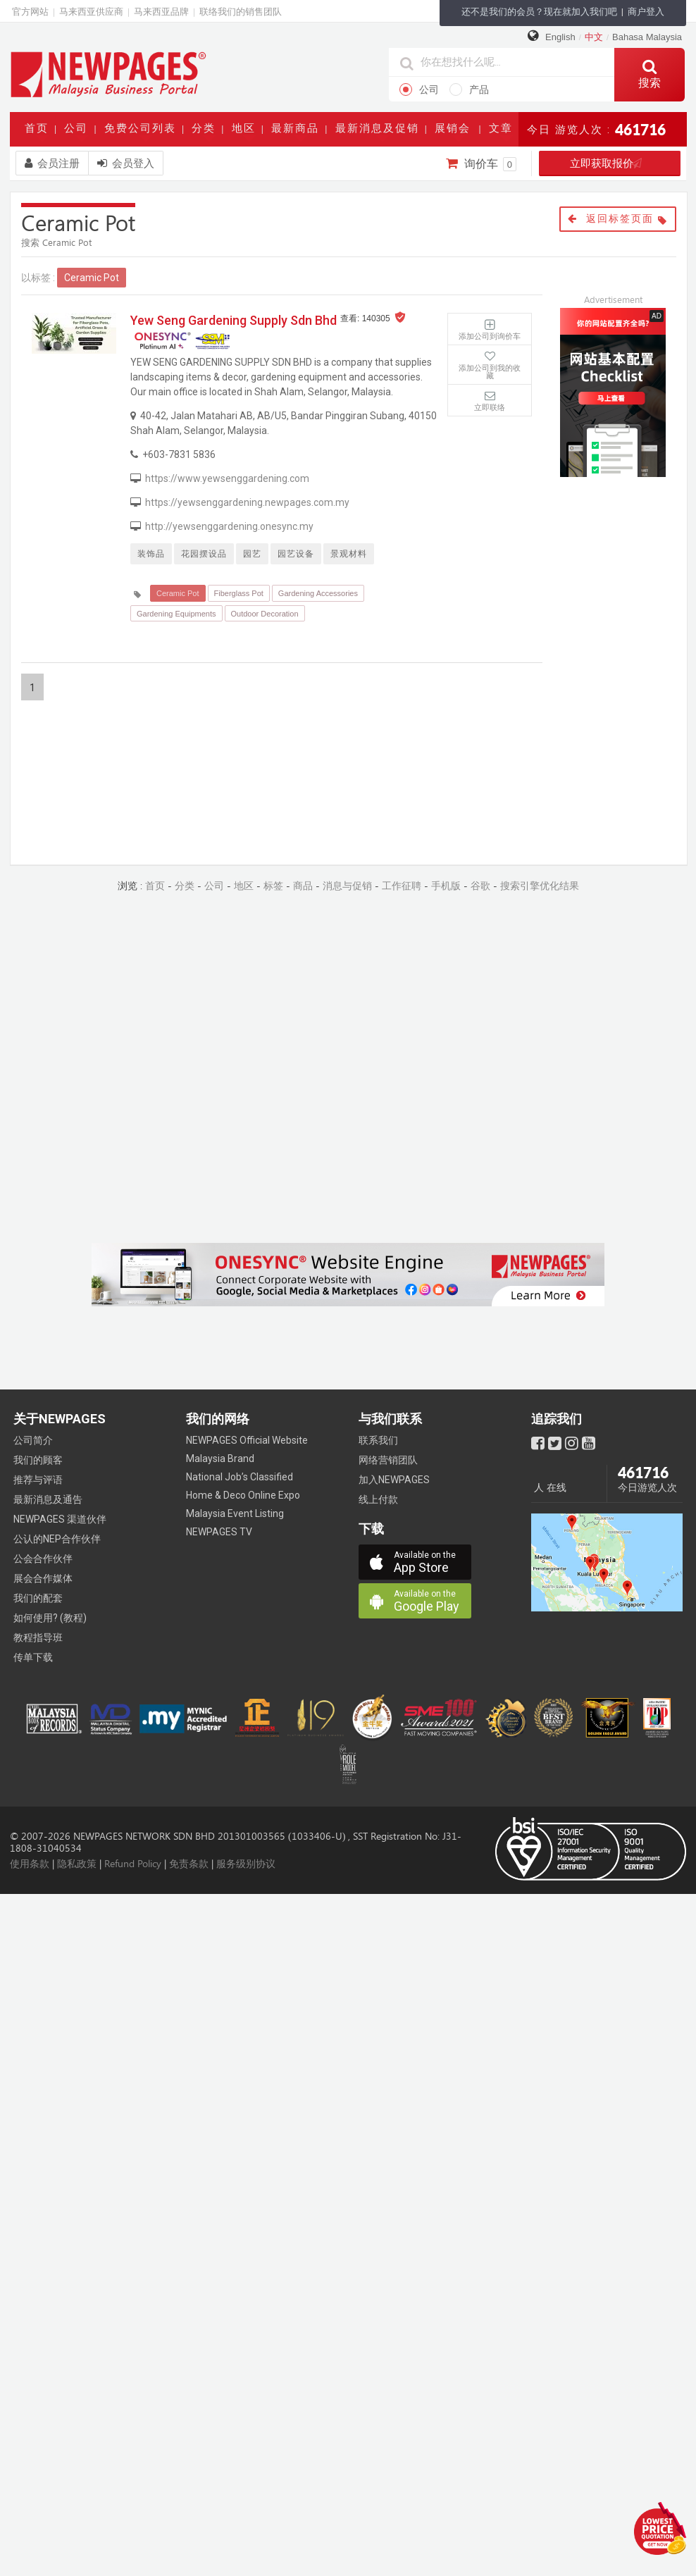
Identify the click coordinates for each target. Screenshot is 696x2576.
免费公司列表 (143, 132)
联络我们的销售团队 (240, 11)
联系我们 (378, 1440)
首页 (39, 132)
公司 (419, 89)
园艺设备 (296, 554)
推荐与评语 (38, 1479)
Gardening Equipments (176, 613)
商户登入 (646, 11)
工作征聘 (401, 886)
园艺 (252, 554)
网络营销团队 (388, 1460)
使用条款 (29, 1864)
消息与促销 (347, 886)
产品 (469, 89)
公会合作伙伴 (43, 1558)
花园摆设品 (204, 554)
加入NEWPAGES (394, 1479)
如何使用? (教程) (50, 1617)
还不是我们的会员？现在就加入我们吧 (539, 11)
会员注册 (52, 163)
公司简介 (33, 1440)
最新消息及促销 (380, 132)
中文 (594, 37)
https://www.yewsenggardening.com (227, 478)
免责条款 (189, 1864)
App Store (432, 1562)
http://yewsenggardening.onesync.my (229, 526)
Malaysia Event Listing (235, 1513)
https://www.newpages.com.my (108, 73)
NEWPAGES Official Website (247, 1440)
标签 (273, 886)
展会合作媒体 (43, 1578)
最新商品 (298, 132)
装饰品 (151, 554)
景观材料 (348, 554)
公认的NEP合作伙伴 (57, 1538)
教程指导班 (38, 1637)
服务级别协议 (245, 1864)
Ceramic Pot (177, 593)
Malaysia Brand (220, 1458)
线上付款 (378, 1499)
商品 (303, 886)
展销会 (455, 132)
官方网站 (30, 11)
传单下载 (33, 1657)
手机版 (446, 886)
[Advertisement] (623, 568)
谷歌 (480, 886)
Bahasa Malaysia (647, 37)
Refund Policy (132, 1864)
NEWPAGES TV (219, 1531)
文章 (503, 132)
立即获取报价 (610, 163)
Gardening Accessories (318, 593)
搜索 (649, 73)
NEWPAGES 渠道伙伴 (59, 1519)
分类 (206, 132)
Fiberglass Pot (238, 593)
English (560, 37)
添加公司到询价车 (490, 336)
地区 (246, 132)
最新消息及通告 (47, 1499)
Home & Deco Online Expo (243, 1495)
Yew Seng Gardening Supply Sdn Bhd (233, 320)
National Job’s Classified (239, 1476)
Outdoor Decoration (265, 613)
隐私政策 (77, 1864)
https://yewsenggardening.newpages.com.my (247, 502)
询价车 (481, 164)
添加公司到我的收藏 (490, 372)
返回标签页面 (618, 219)
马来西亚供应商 (91, 11)
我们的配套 (38, 1598)
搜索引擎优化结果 (539, 886)
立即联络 (489, 407)
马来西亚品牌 (161, 11)
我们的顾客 (38, 1460)
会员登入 (125, 163)
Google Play (432, 1601)
